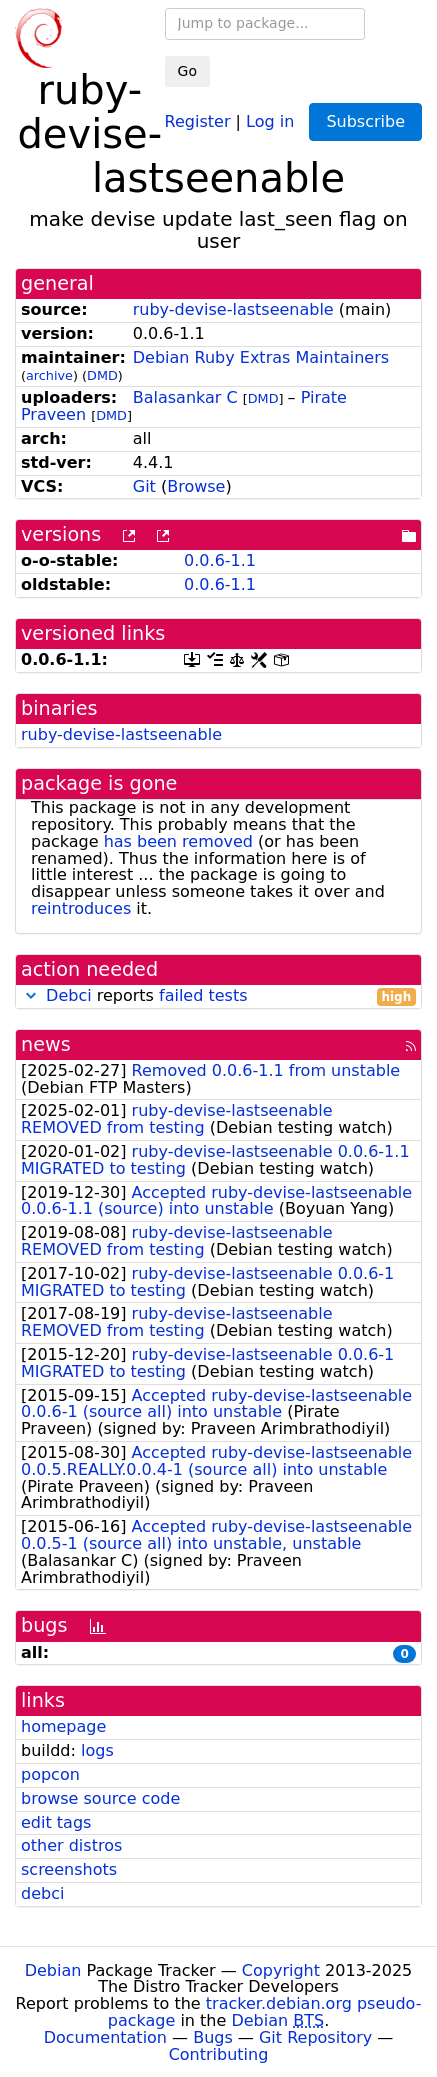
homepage (63, 1726)
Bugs (213, 2037)
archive (49, 375)
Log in (270, 120)
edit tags (56, 1822)
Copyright (281, 1970)
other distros (71, 1845)
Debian (53, 1970)
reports (218, 996)
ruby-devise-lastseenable (233, 309)
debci (42, 1893)
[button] (31, 995)
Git (144, 486)
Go (187, 71)
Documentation (105, 2037)
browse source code (100, 1798)
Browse (196, 486)
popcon (50, 1774)
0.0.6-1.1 (220, 560)
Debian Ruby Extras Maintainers (261, 357)
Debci (69, 995)
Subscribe (365, 121)
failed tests (203, 995)
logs (97, 1750)
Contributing (219, 2054)
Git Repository (315, 2037)
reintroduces (81, 908)
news (46, 1044)
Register (198, 120)
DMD (102, 375)
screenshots (69, 1869)
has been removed (178, 841)
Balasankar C (185, 397)
